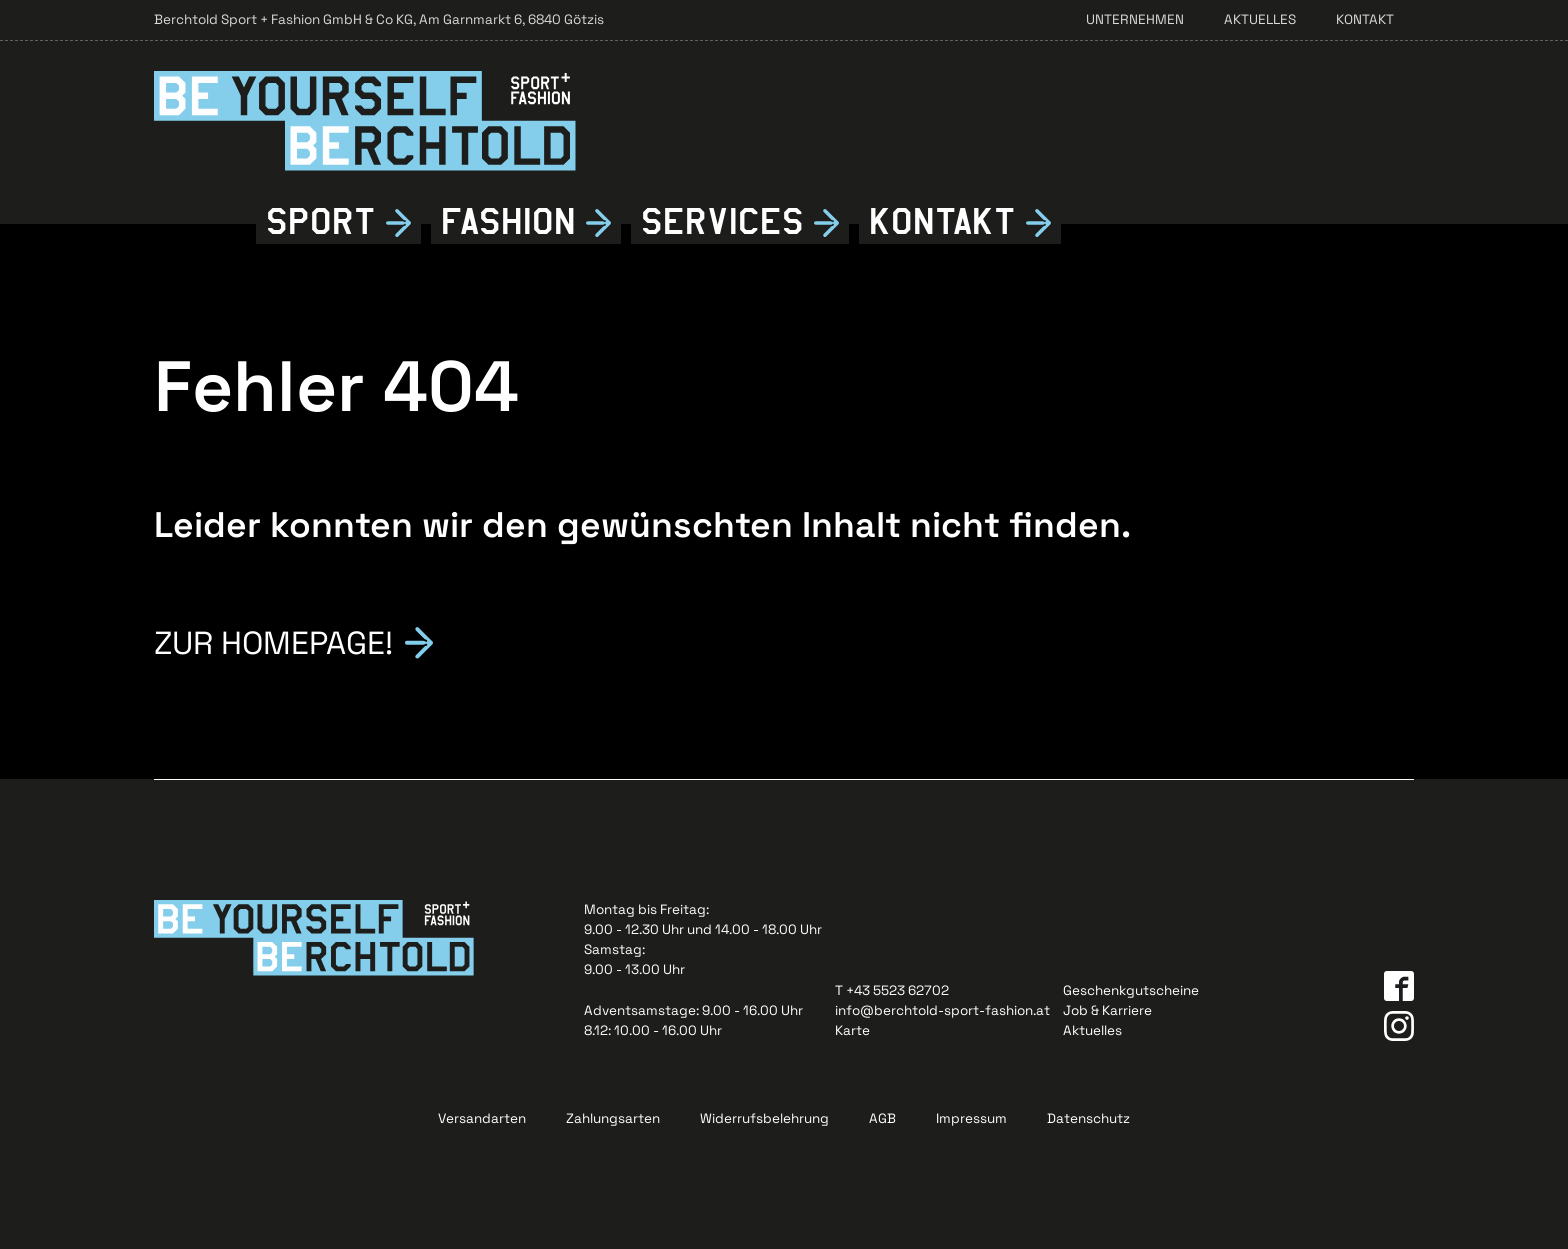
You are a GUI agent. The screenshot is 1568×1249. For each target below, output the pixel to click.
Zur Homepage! (273, 641)
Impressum (971, 1118)
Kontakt (1365, 19)
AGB (882, 1118)
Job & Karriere (1107, 1010)
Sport (321, 222)
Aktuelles (1260, 19)
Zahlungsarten (613, 1118)
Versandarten (482, 1118)
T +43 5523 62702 (892, 990)
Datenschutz (1088, 1118)
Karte (852, 1030)
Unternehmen (1135, 19)
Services (722, 222)
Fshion (508, 222)
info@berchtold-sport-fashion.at (942, 1010)
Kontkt (943, 222)
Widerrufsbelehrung (764, 1118)
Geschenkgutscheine (1131, 990)
